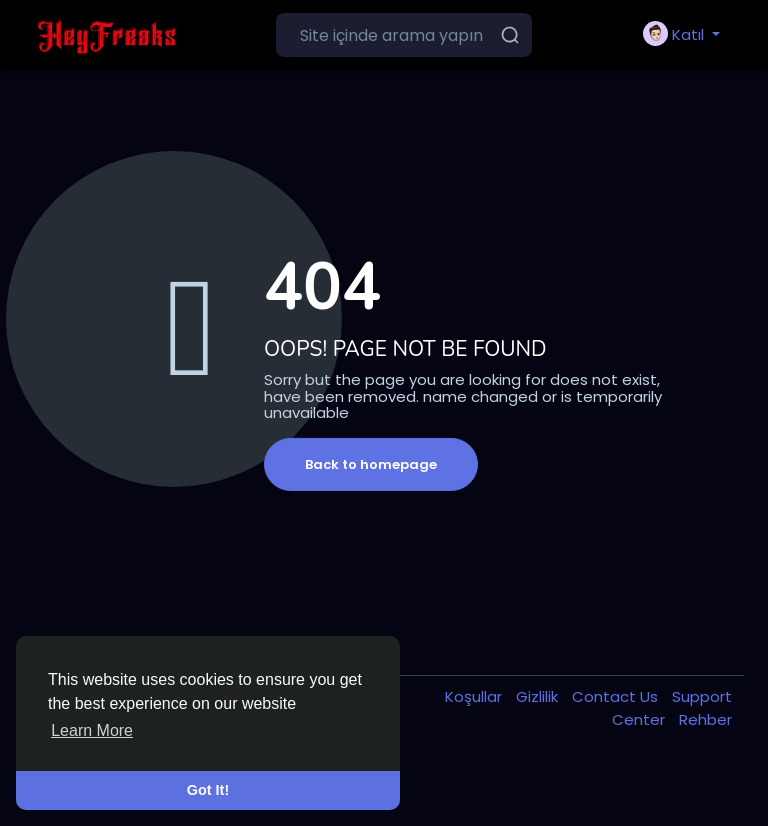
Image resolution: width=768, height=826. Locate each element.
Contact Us (617, 696)
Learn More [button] (92, 730)
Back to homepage (371, 464)
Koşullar (475, 696)
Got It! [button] (208, 790)
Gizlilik (539, 696)
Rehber (705, 719)
